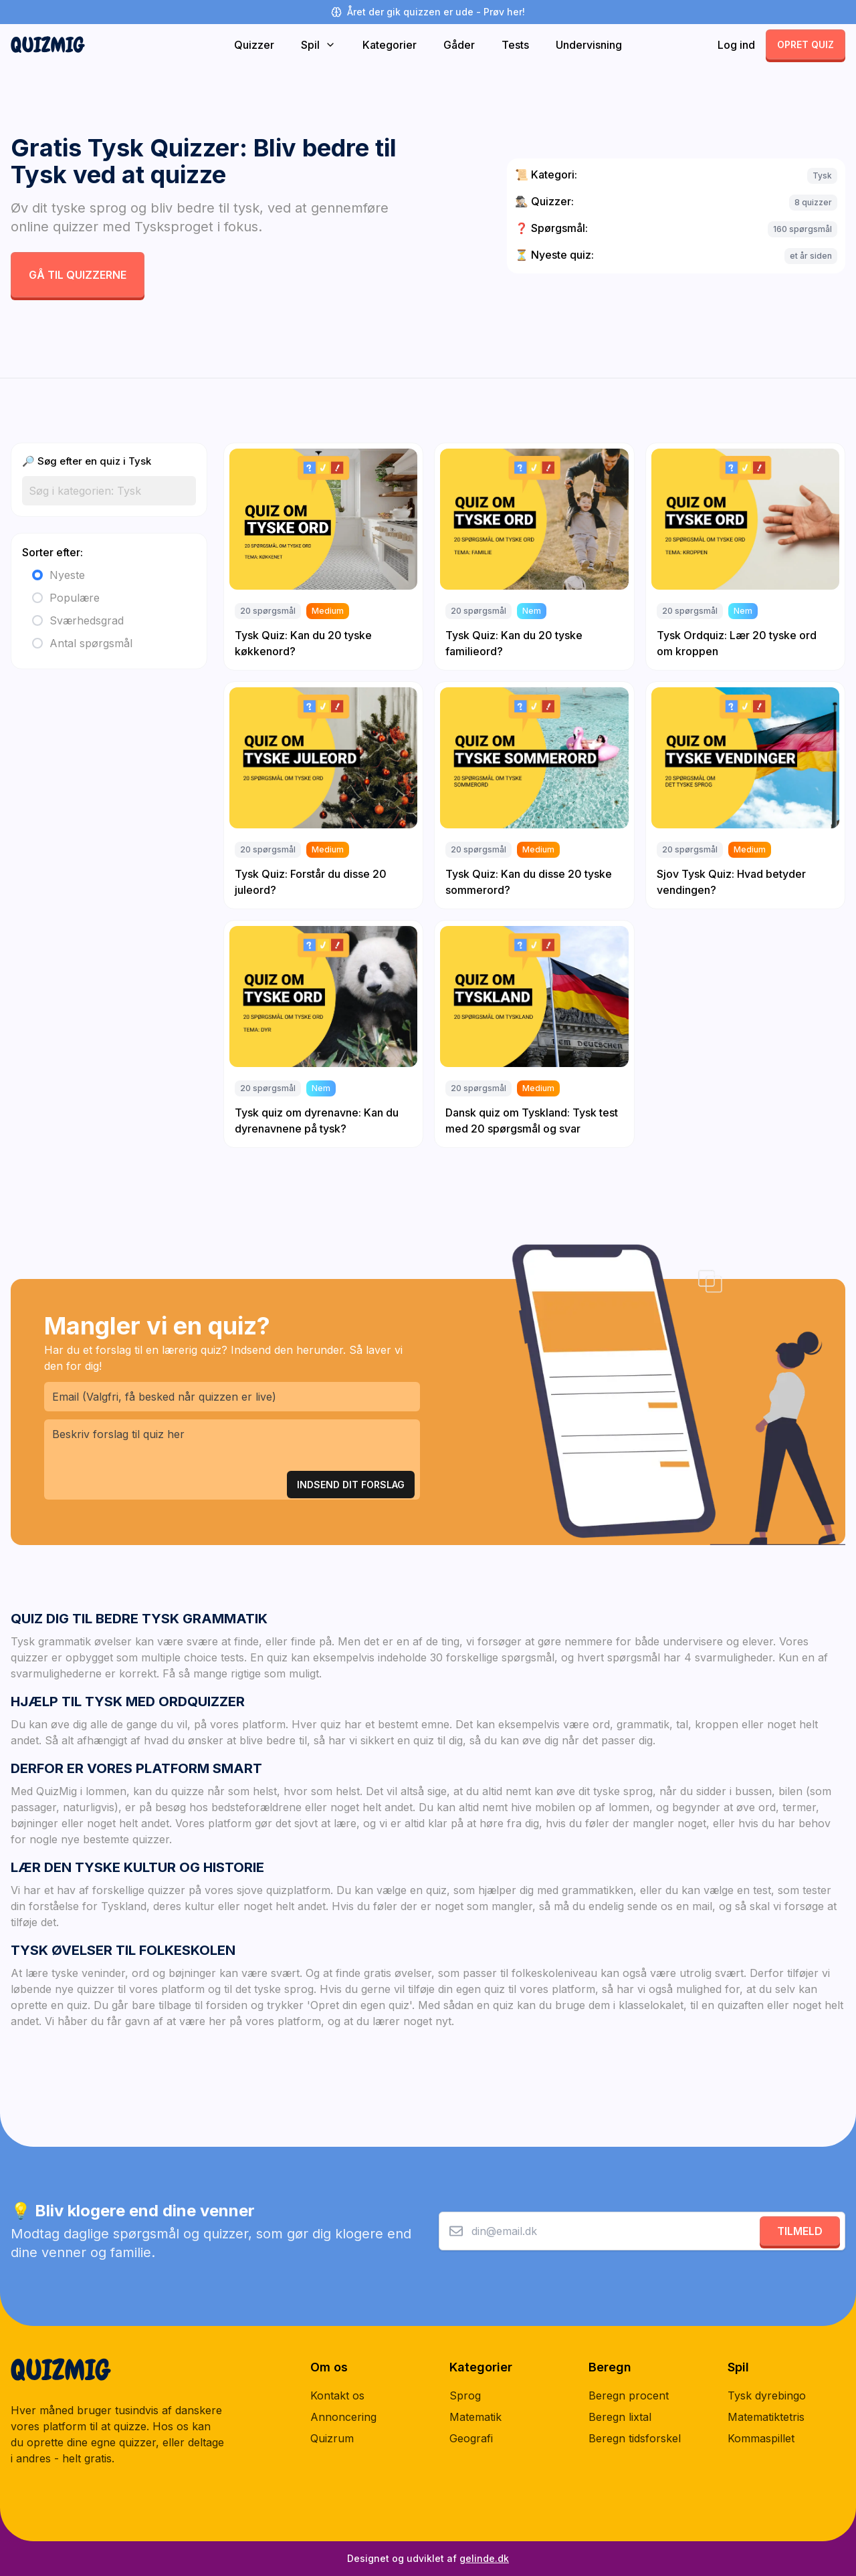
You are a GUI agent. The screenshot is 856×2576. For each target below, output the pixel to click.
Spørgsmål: (551, 228)
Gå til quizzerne (77, 274)
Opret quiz (805, 44)
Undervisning (589, 44)
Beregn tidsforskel (634, 2438)
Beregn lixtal (619, 2417)
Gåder (459, 44)
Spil (318, 44)
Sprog (465, 2395)
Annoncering (343, 2417)
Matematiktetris (766, 2417)
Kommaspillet (761, 2438)
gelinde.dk (484, 2558)
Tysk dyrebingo (767, 2395)
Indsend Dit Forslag (351, 1484)
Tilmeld (800, 2231)
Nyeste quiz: (554, 254)
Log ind (736, 44)
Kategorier (389, 44)
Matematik (475, 2417)
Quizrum (332, 2438)
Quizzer (254, 44)
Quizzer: (544, 201)
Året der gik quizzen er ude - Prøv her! (428, 11)
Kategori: (546, 174)
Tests (515, 44)
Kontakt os (337, 2395)
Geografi (471, 2438)
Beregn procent (628, 2395)
